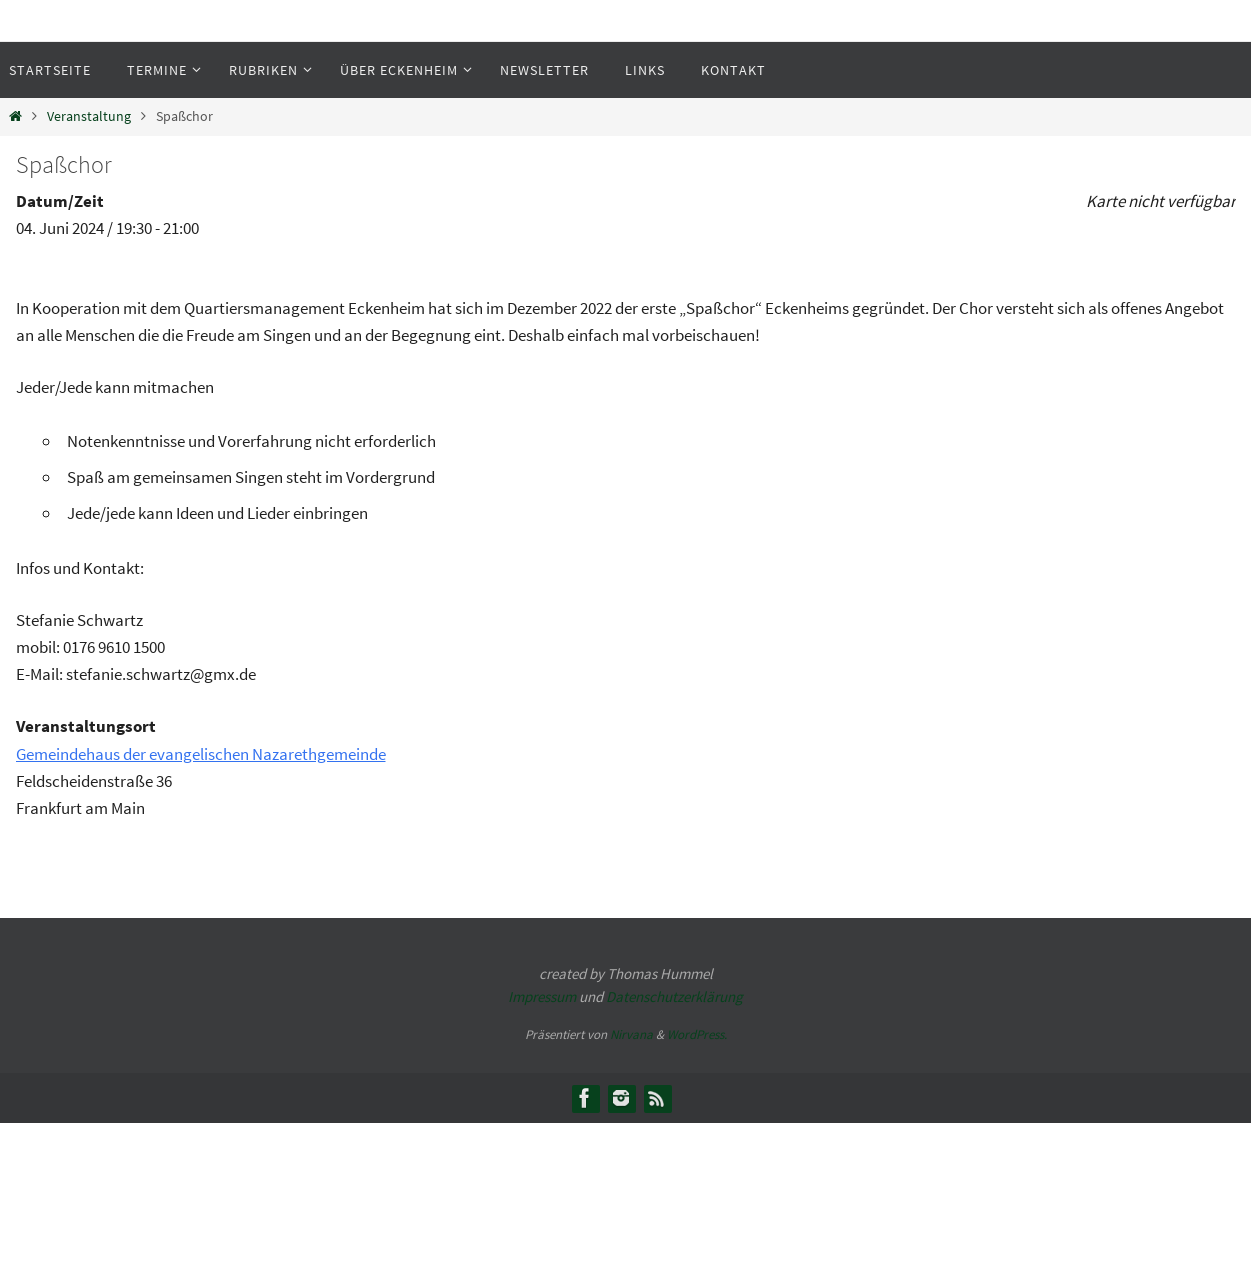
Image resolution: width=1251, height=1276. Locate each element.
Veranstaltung (89, 116)
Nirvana (631, 1034)
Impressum (542, 996)
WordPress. (697, 1034)
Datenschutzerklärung (674, 996)
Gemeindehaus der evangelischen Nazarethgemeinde (201, 754)
